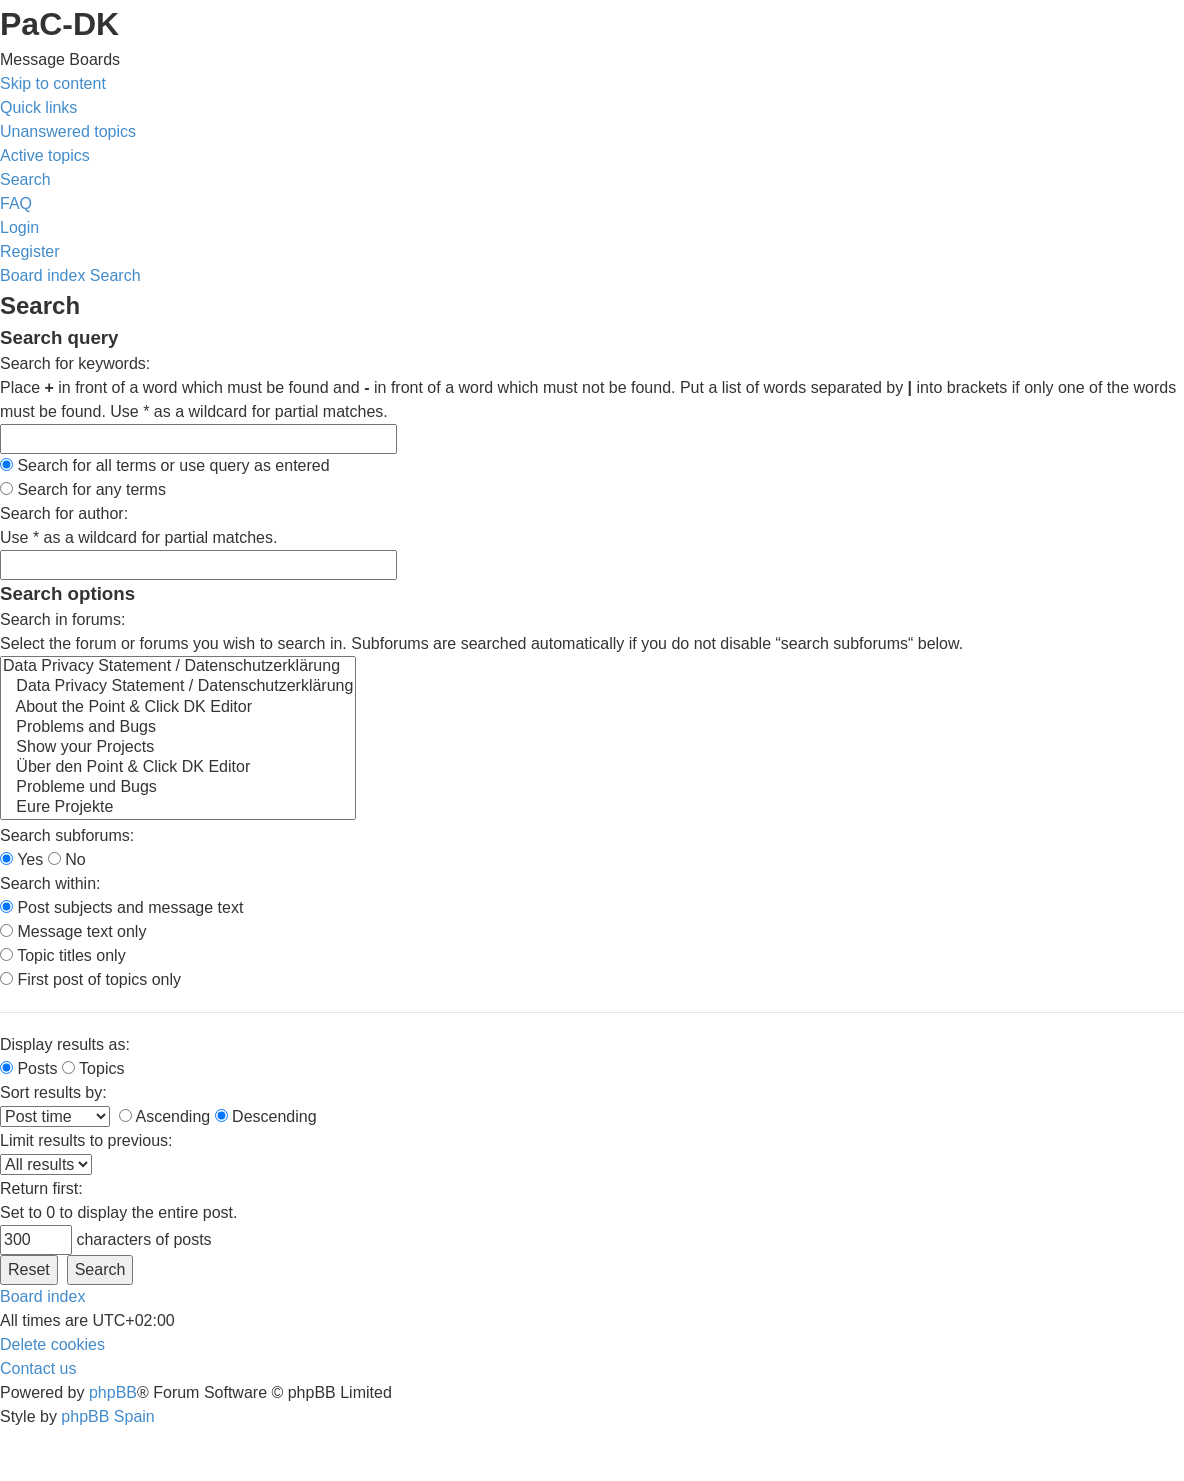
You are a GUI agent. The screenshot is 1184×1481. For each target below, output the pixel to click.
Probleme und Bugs (178, 788)
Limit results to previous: (86, 1140)
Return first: (41, 1188)
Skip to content (53, 83)
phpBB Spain (107, 1416)
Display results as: (65, 1044)
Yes (21, 859)
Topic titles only (63, 955)
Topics (93, 1068)
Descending (266, 1116)
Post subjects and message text (121, 907)
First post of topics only (90, 979)
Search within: (50, 883)
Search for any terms (83, 489)
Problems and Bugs (178, 728)
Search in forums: (62, 619)
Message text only (73, 931)
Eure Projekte (178, 808)
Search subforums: (67, 835)
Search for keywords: (75, 363)
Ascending (164, 1116)
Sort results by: (53, 1092)
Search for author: (64, 513)
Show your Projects (178, 748)
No (67, 859)
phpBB (113, 1392)
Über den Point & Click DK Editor (178, 768)
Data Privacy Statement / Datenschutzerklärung (178, 667)
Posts (28, 1068)
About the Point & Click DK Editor (178, 708)
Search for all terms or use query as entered (165, 465)
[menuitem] (68, 131)
